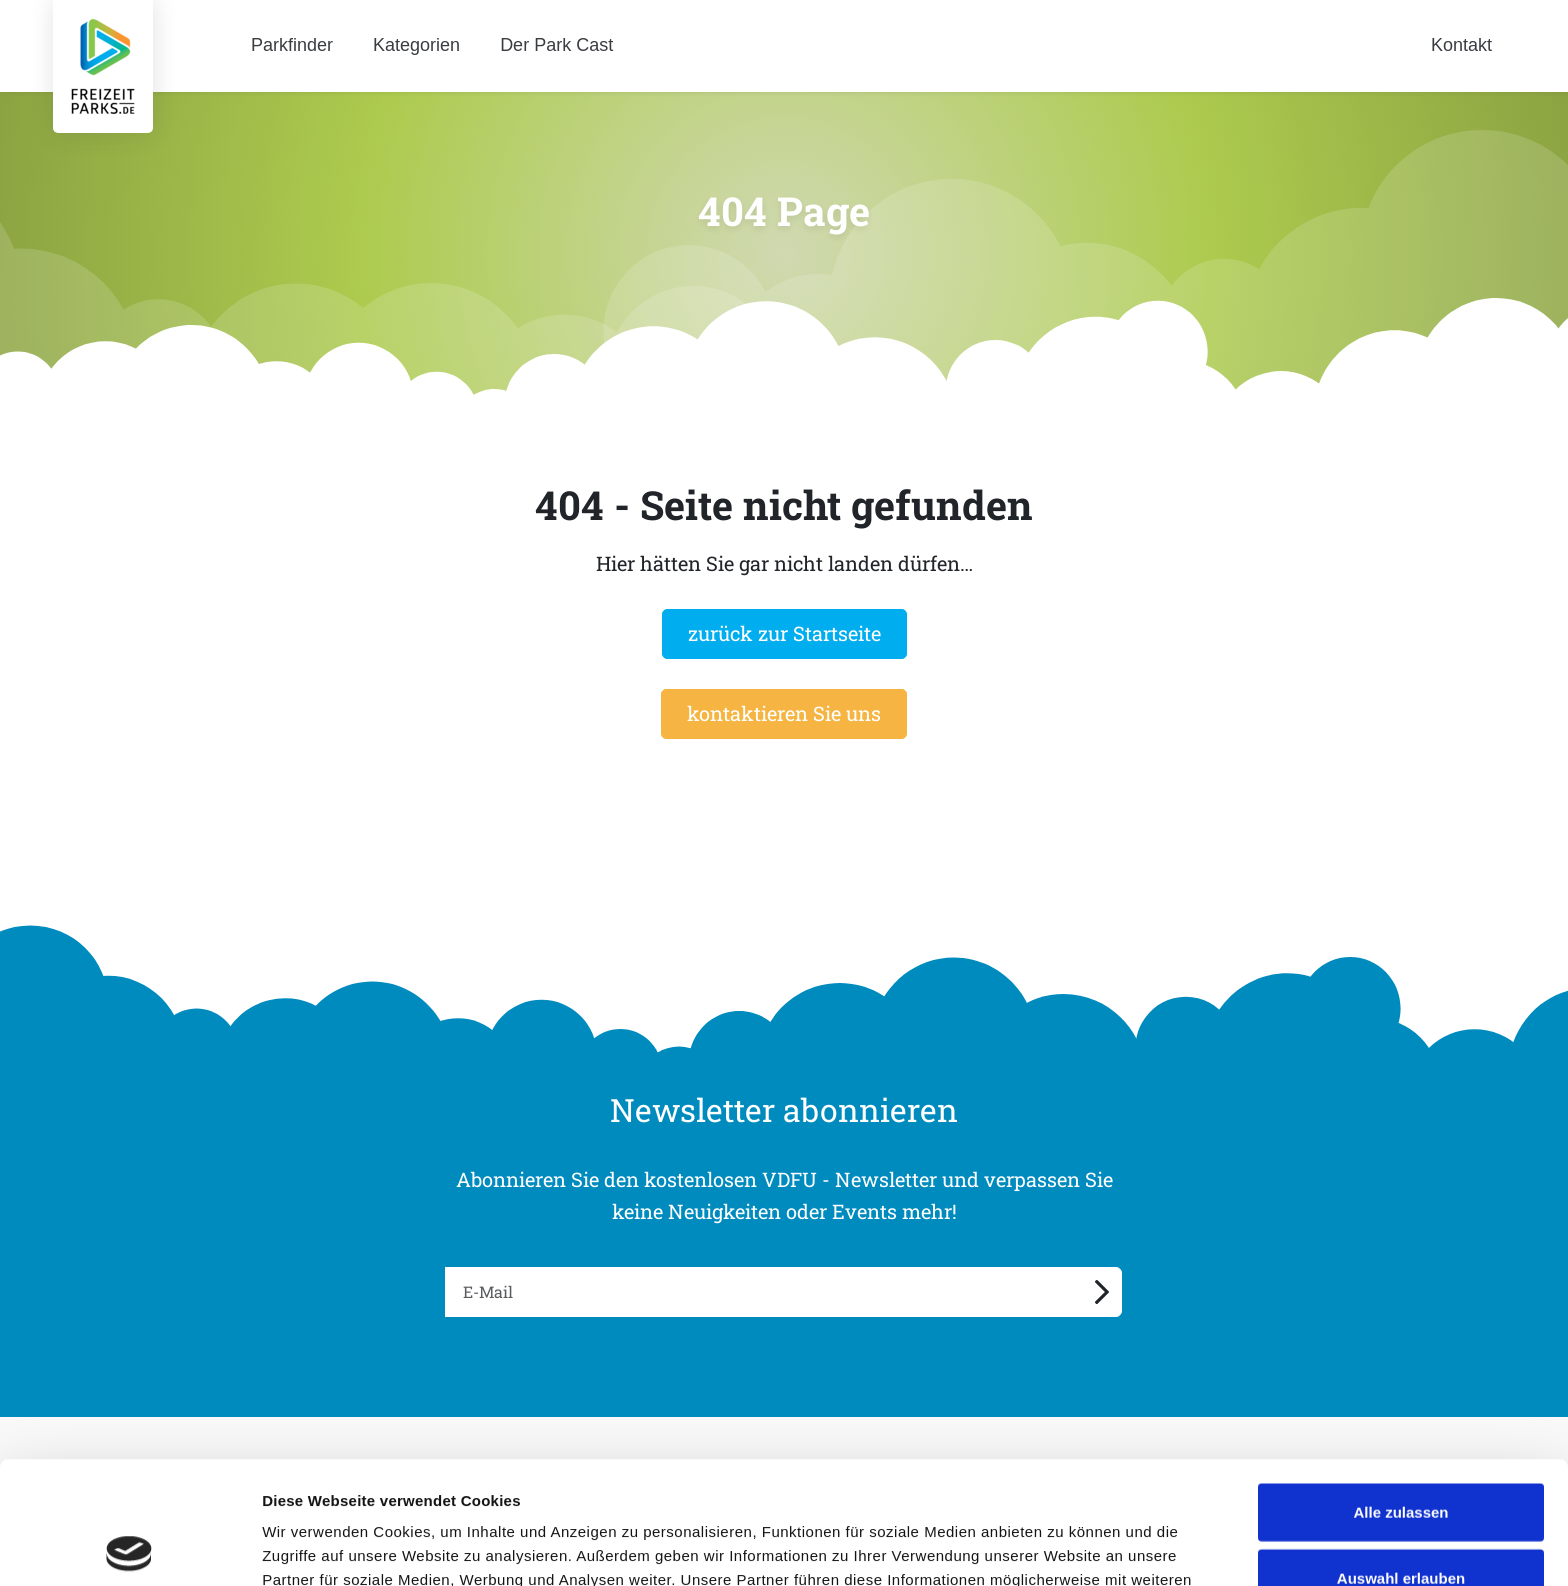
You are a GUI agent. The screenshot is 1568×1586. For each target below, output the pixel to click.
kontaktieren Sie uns (784, 713)
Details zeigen (1063, 1546)
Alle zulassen (1400, 1389)
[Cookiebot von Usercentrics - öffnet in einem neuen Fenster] (129, 1547)
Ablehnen (1401, 1520)
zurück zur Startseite (784, 633)
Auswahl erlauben (1401, 1455)
